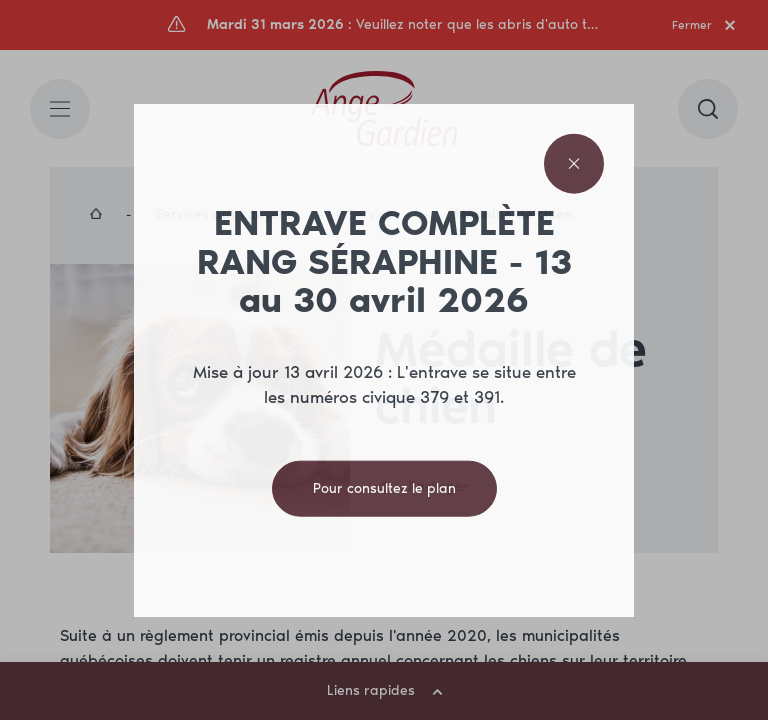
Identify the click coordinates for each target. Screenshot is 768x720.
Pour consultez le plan (384, 487)
